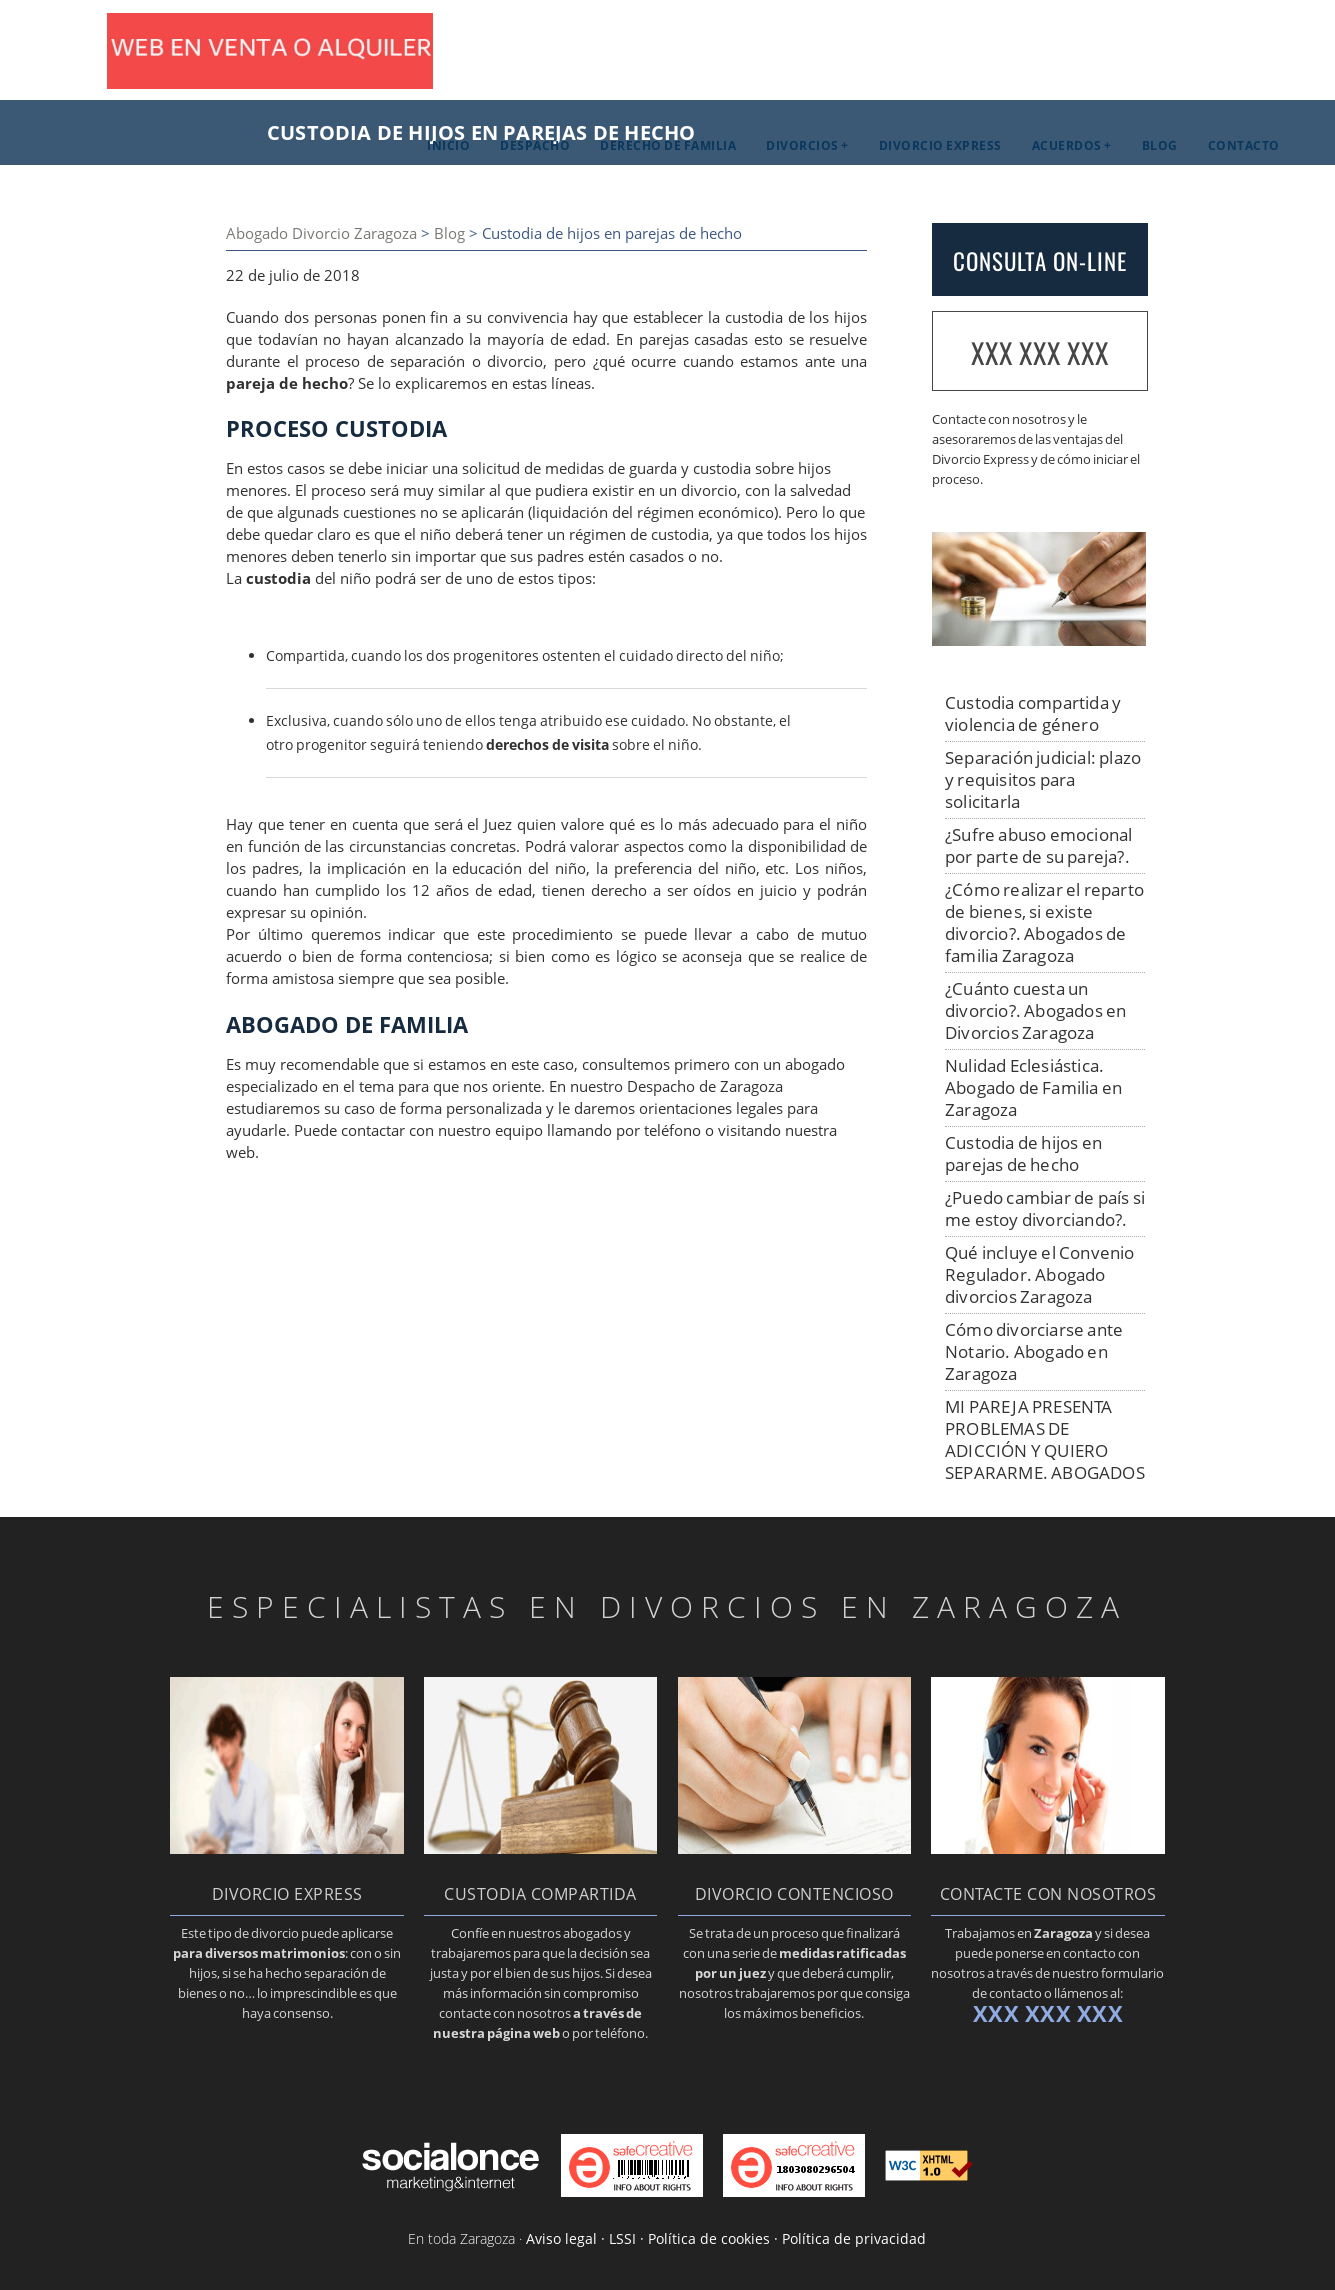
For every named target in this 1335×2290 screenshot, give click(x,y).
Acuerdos (1067, 145)
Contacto (1244, 145)
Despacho (535, 145)
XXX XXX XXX (1040, 352)
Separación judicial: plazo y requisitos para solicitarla (1043, 779)
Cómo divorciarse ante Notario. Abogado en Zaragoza (1034, 1351)
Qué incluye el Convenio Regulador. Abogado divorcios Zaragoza (1040, 1274)
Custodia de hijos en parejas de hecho (1023, 1153)
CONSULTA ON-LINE (1040, 261)
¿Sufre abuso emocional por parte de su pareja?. (1038, 845)
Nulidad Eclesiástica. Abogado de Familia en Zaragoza (1033, 1087)
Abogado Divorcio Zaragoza (321, 233)
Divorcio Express (940, 145)
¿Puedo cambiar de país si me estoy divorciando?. (1045, 1208)
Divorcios (802, 145)
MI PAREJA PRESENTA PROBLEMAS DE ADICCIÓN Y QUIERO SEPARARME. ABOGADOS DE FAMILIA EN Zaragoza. (1045, 1450)
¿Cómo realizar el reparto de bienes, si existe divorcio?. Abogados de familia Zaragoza (1044, 922)
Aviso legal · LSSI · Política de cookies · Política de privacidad (726, 2238)
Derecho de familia (668, 145)
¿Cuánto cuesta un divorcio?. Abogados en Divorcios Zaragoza (1035, 1010)
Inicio (448, 145)
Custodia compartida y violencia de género (1033, 713)
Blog (1160, 145)
